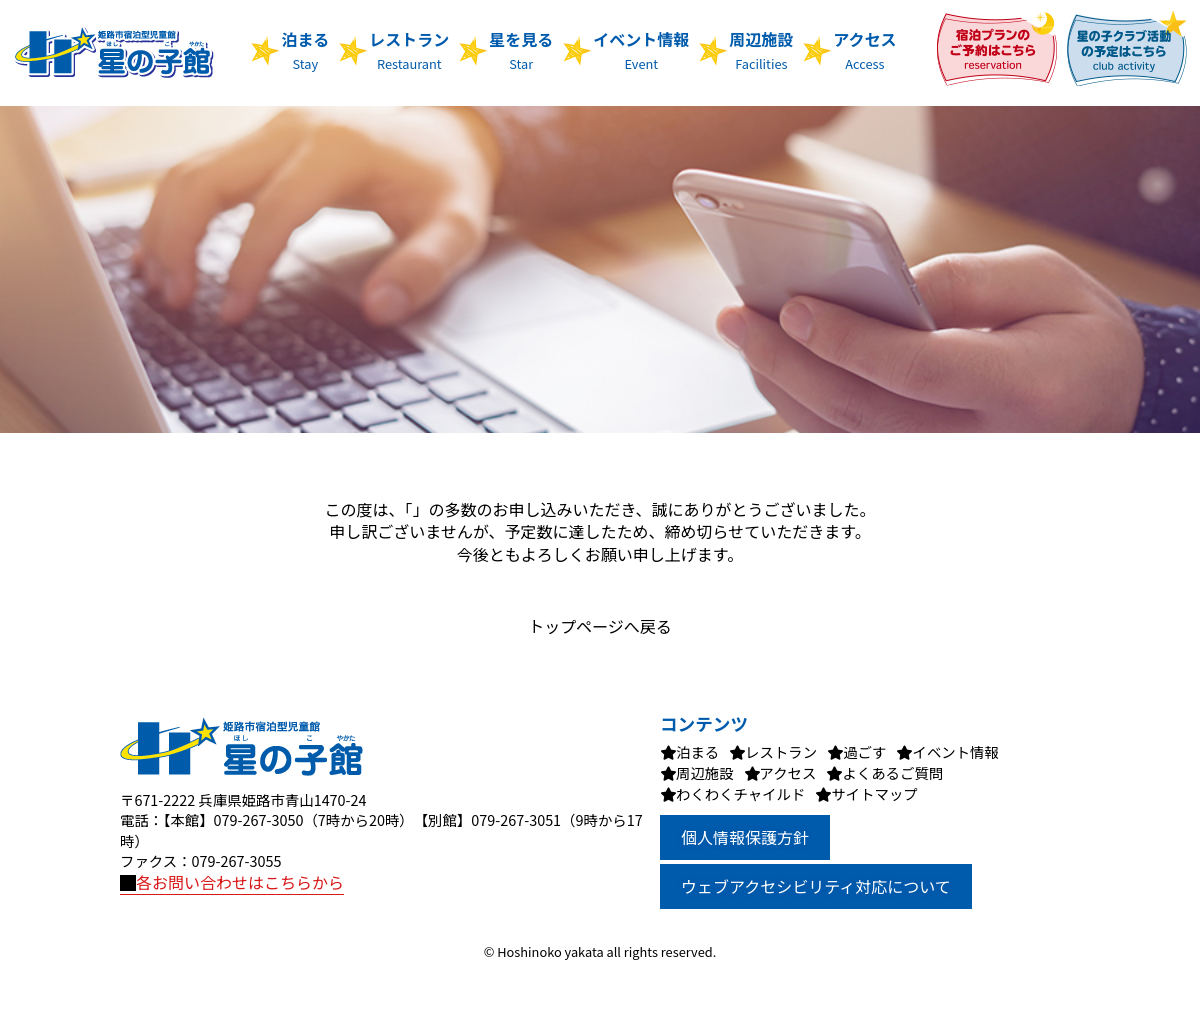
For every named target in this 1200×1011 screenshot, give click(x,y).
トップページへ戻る (600, 626)
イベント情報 (641, 49)
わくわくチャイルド (740, 793)
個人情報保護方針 (745, 837)
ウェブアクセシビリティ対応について (816, 886)
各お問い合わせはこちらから (232, 882)
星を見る (521, 49)
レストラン (409, 49)
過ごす (864, 751)
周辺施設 (761, 49)
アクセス (864, 49)
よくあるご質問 (892, 772)
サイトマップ (874, 793)
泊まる (305, 49)
